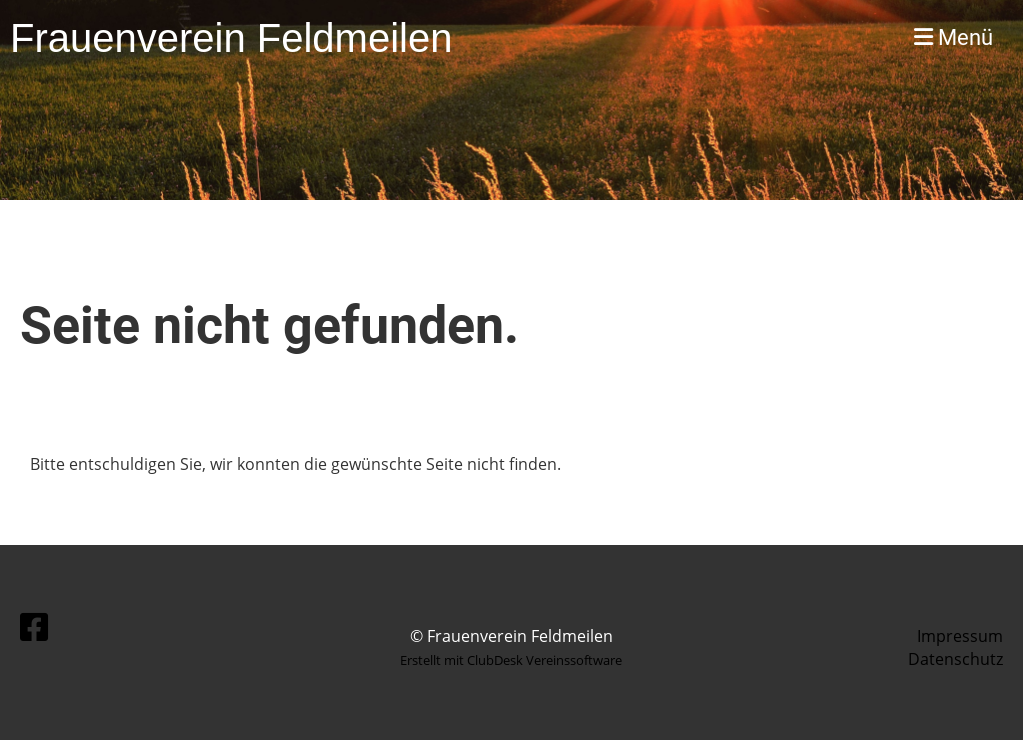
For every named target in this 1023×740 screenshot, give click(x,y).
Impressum (960, 636)
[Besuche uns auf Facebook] (34, 626)
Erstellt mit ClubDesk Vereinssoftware (511, 660)
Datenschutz (955, 659)
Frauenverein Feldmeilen (231, 38)
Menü (953, 37)
